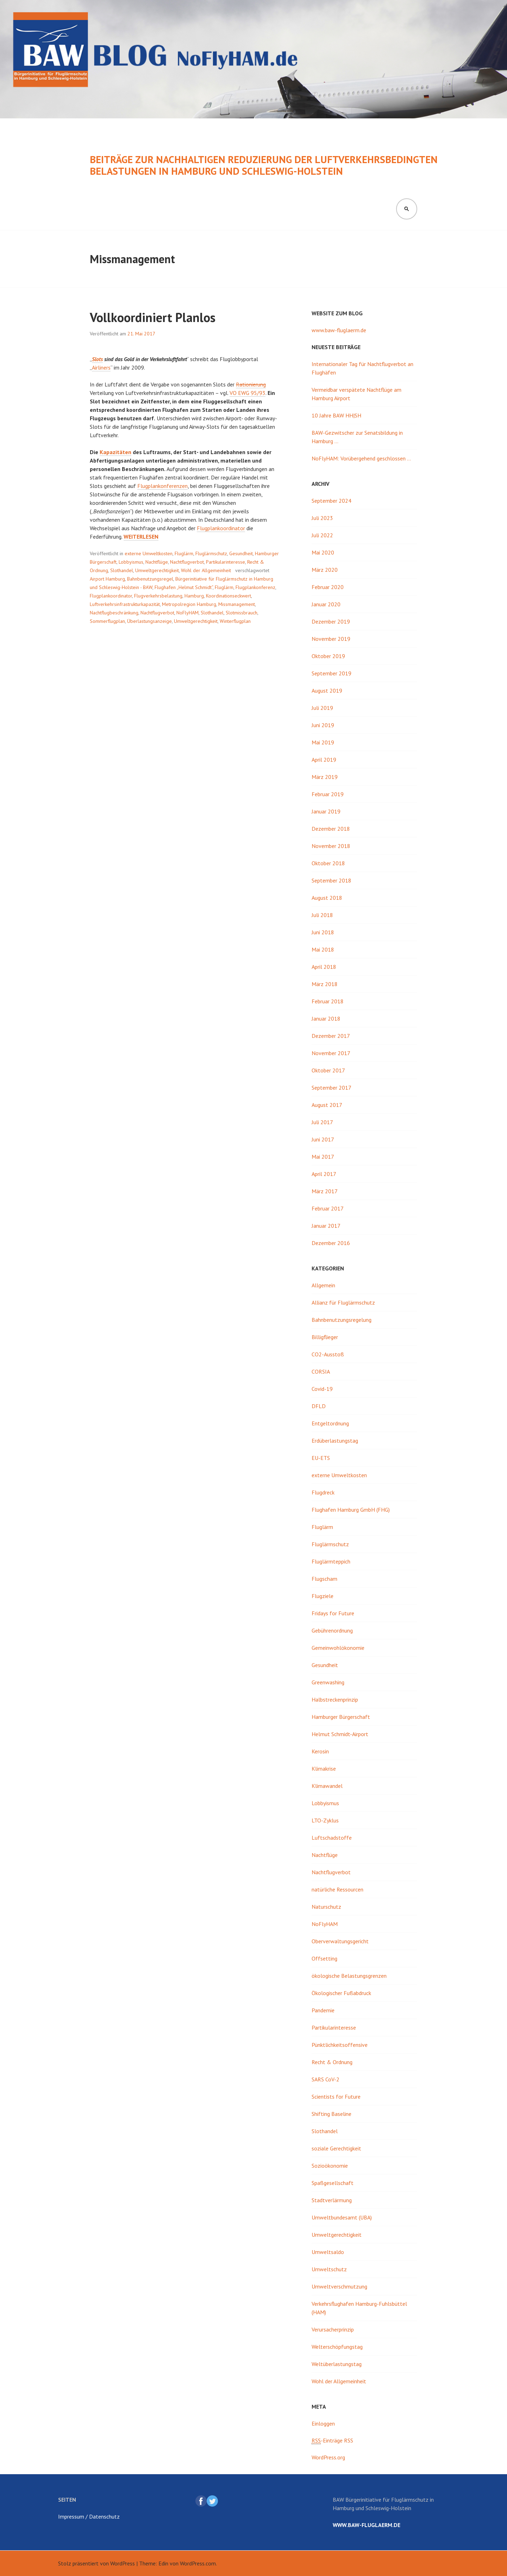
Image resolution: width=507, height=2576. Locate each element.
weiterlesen (141, 536)
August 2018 (327, 897)
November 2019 (331, 638)
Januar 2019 (326, 811)
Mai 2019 (323, 742)
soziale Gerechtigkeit (336, 2148)
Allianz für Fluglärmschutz (343, 1302)
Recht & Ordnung (332, 2062)
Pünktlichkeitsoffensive (340, 2044)
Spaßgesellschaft (332, 2182)
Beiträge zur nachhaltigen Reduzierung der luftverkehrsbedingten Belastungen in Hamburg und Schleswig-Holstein (264, 165)
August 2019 (327, 690)
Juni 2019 (323, 725)
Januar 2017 (326, 1225)
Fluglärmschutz (211, 553)
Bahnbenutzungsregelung (341, 1319)
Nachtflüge (156, 562)
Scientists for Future (336, 2096)
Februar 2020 (328, 586)
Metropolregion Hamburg (189, 604)
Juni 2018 (323, 932)
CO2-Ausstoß (328, 1354)
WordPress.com (198, 2563)
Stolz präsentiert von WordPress (96, 2563)
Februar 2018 (328, 1001)
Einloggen (323, 2423)
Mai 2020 (323, 552)
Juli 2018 (322, 914)
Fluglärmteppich (331, 1561)
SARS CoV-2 (325, 2079)
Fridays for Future (333, 1613)
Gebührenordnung (332, 1630)
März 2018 (325, 983)
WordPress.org (328, 2457)
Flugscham (324, 1578)
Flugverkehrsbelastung (158, 596)
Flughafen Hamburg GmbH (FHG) (351, 1509)
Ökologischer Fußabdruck (341, 1992)
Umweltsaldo (328, 2251)
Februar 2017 (328, 1208)
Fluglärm (184, 553)
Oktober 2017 (328, 1070)
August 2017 (327, 1104)
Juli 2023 (322, 517)
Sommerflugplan (107, 621)
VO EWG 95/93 (247, 392)
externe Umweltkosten (149, 553)
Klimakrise (324, 1768)
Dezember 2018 (331, 828)
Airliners (101, 367)
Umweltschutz (329, 2269)
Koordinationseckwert (228, 596)
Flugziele (322, 1595)
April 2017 (324, 1173)
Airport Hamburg (107, 579)
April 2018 (324, 966)
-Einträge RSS (332, 2440)
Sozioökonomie (330, 2165)
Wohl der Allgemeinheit (206, 570)
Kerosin (320, 1751)
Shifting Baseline (331, 2113)
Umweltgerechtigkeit (157, 570)
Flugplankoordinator (221, 528)
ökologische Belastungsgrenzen (349, 1975)
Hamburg (194, 596)
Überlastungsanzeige (149, 621)
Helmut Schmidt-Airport (340, 1734)
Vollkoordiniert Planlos (152, 317)
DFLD (319, 1406)
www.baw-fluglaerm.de (339, 330)
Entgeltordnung (330, 1423)
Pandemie (323, 2010)
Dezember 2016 (331, 1242)
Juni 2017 (323, 1139)
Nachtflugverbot (187, 562)
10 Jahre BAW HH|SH (336, 415)
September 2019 (331, 673)
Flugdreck (323, 1492)
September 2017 (331, 1087)
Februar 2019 (328, 794)
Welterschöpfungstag (337, 2346)
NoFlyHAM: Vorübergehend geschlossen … (361, 458)
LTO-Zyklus (325, 1820)
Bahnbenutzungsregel (150, 579)
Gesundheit (241, 553)
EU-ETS (321, 1457)
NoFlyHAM (187, 612)
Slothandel (121, 570)
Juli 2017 (322, 1122)
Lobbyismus (131, 562)
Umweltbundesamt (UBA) (342, 2217)
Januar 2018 (326, 1018)
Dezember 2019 (331, 621)
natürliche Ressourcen (337, 1889)
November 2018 (331, 845)
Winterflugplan (235, 621)
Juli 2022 (322, 535)
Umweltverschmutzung (339, 2286)
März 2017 (325, 1191)
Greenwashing (328, 1682)
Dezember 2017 (331, 1035)
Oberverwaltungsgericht (340, 1941)
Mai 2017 (323, 1156)
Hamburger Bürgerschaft (341, 1716)
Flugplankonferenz (255, 587)
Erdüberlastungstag (335, 1440)
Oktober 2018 (328, 863)
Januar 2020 (326, 604)
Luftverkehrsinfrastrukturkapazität (125, 604)
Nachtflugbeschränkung (114, 612)
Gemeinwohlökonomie (338, 1647)
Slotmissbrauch (241, 612)
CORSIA (321, 1371)
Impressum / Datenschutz (89, 2516)
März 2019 (325, 776)
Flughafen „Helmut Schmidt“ (184, 587)
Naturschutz (326, 1906)
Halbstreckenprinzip (335, 1699)
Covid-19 (322, 1388)
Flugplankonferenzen (162, 485)
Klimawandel (327, 1785)
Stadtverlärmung (332, 2200)
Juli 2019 (322, 707)
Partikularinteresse (225, 562)
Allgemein (323, 1285)
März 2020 (325, 569)
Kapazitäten (115, 452)
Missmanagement (236, 604)
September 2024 (331, 500)
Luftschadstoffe (332, 1837)
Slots (97, 359)
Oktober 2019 (328, 656)
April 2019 (324, 759)
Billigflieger (325, 1336)
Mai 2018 (323, 949)
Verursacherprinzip (333, 2329)
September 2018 (331, 880)
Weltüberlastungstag (337, 2363)
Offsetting (324, 1958)
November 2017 (331, 1053)
